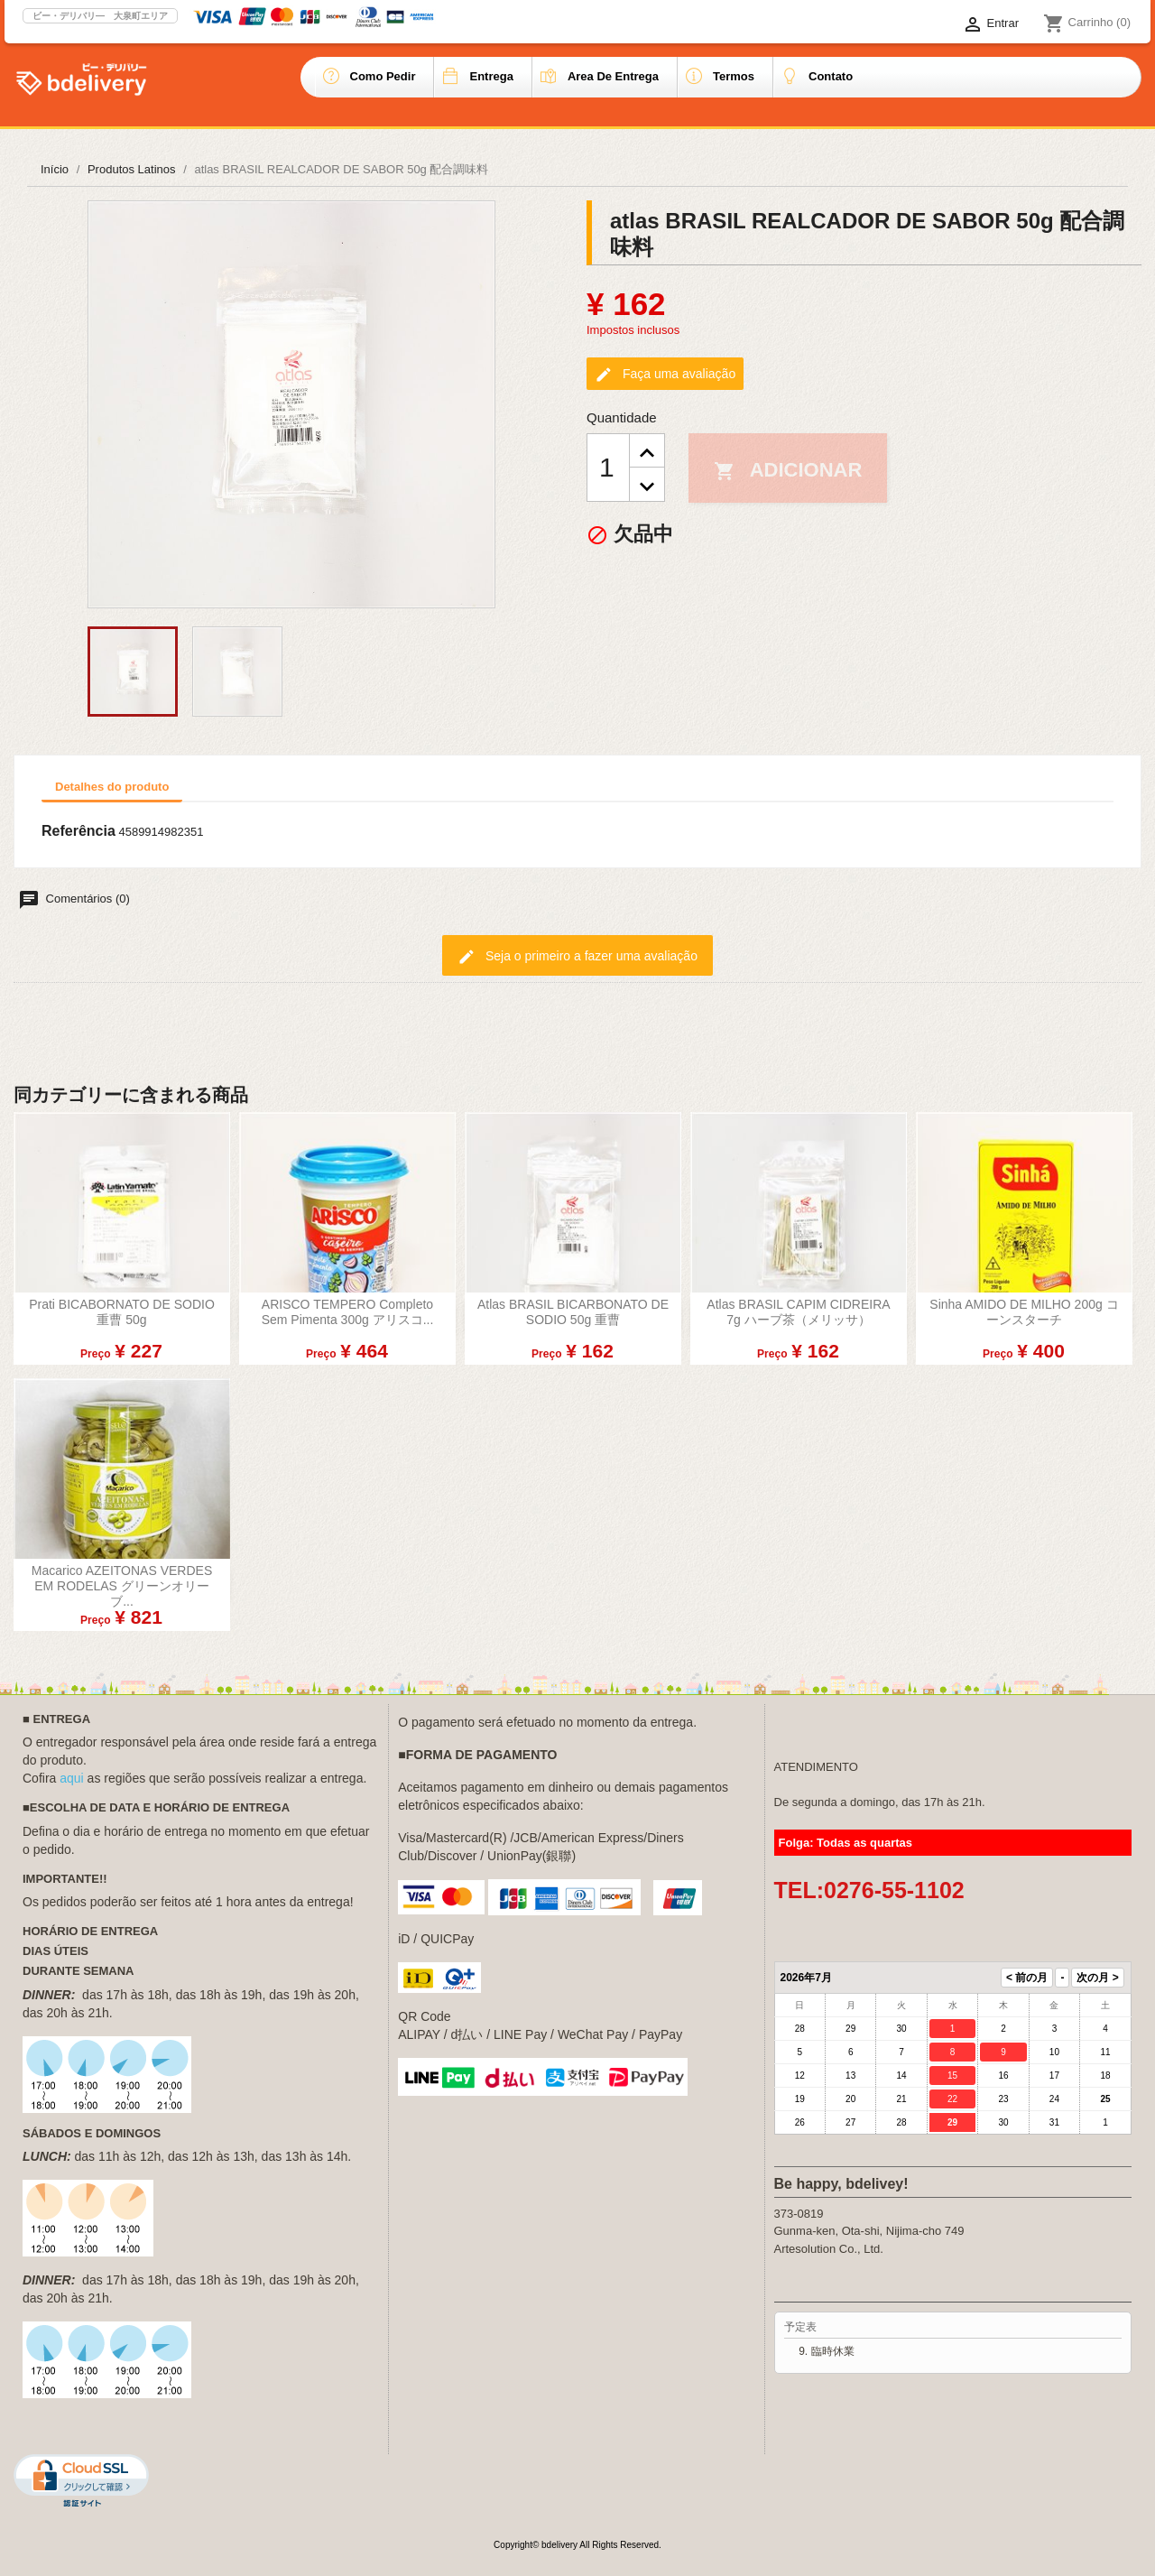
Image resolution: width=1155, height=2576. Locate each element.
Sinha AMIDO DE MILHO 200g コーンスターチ (1023, 1312)
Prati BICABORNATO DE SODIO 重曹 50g (122, 1312)
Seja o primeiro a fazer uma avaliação (577, 957)
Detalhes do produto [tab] (112, 786)
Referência (79, 831)
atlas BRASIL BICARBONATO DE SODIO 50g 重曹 (573, 1312)
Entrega (491, 76)
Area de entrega (613, 76)
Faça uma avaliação (665, 375)
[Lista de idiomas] (915, 24)
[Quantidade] (608, 467)
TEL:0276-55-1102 (869, 1890)
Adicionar (788, 470)
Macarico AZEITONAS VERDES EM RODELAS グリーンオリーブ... (122, 1585)
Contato (830, 76)
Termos (733, 76)
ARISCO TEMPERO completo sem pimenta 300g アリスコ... (348, 1312)
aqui (71, 1778)
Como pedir (383, 76)
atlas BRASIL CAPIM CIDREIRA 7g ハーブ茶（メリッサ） (798, 1312)
